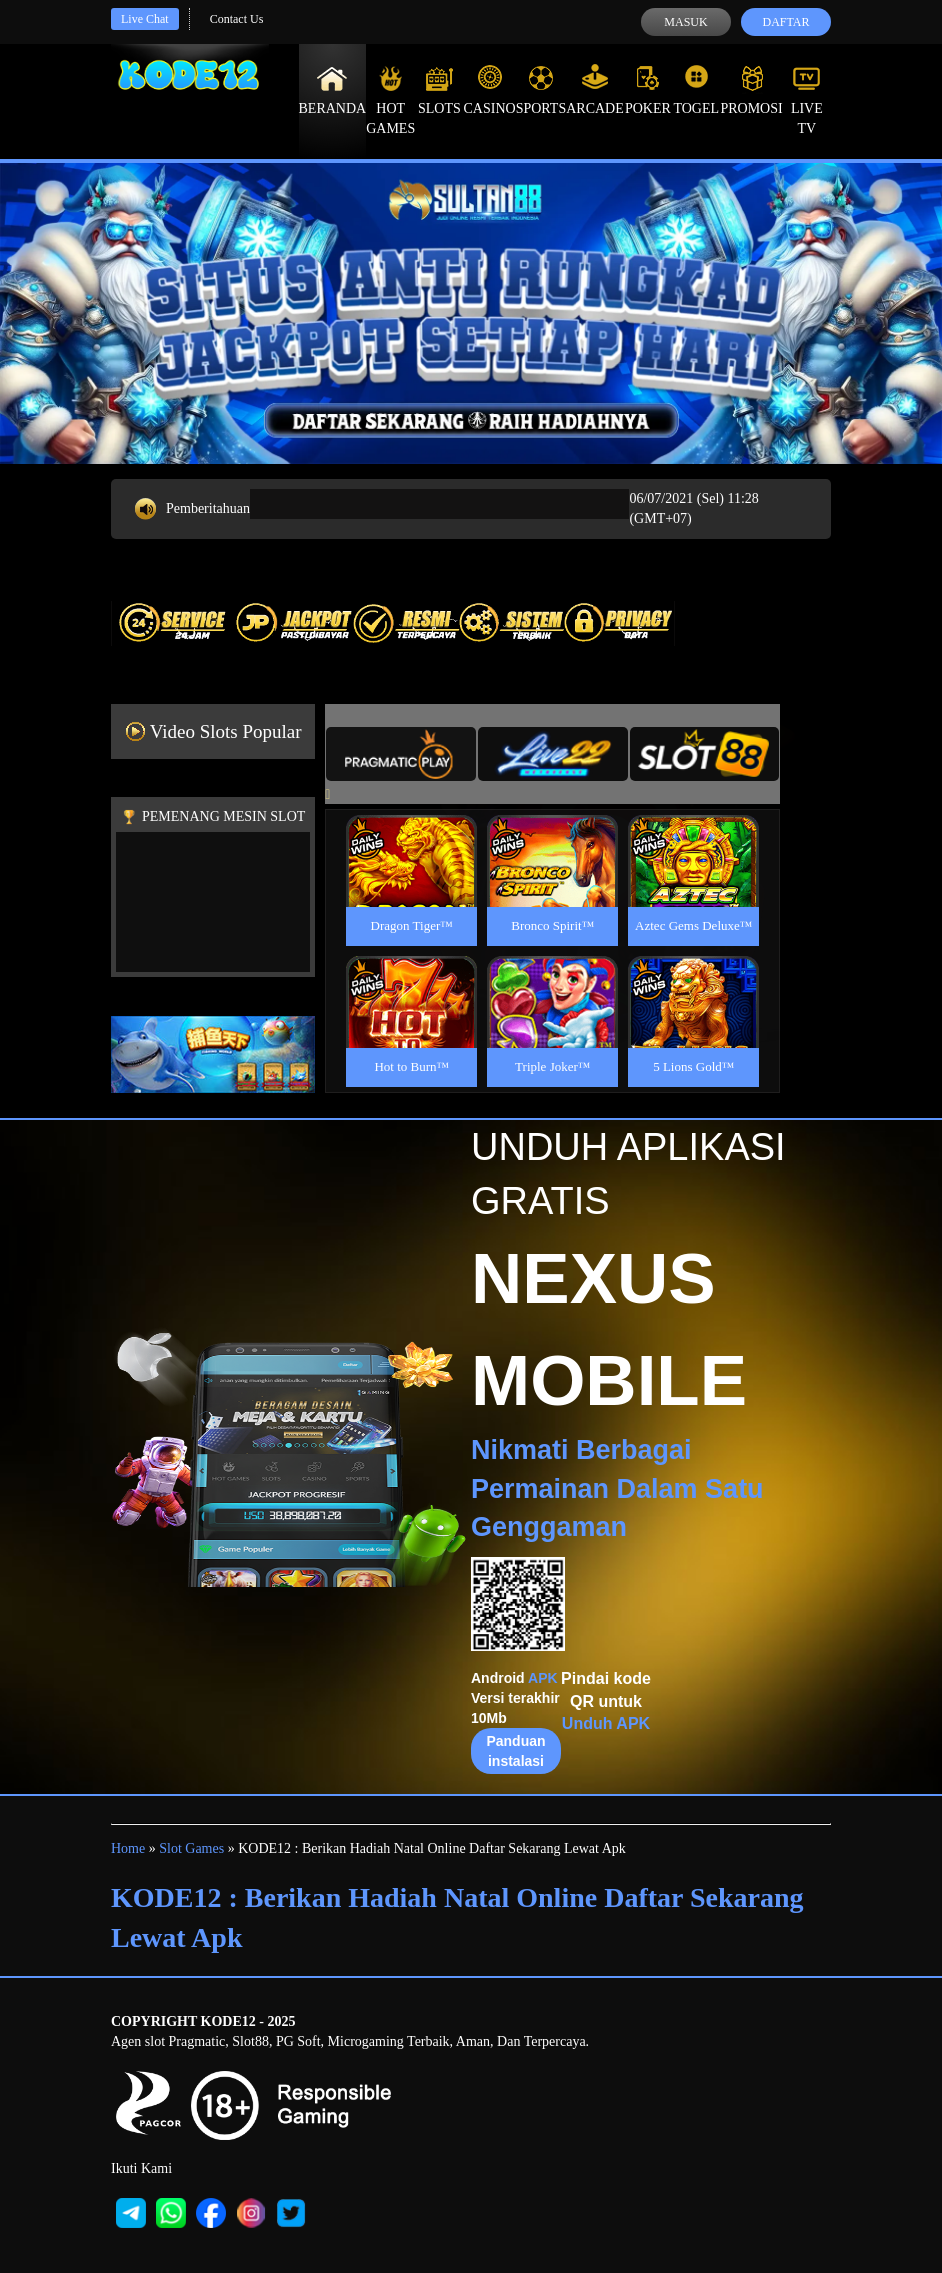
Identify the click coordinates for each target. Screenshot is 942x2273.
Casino (490, 90)
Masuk (685, 22)
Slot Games (191, 1848)
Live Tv (807, 100)
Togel (696, 90)
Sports (541, 90)
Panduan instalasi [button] (515, 1751)
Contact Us (237, 19)
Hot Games (390, 100)
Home (128, 1848)
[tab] (401, 754)
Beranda (333, 90)
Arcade (595, 90)
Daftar (785, 22)
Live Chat (145, 19)
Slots (439, 90)
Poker (648, 90)
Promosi (751, 90)
